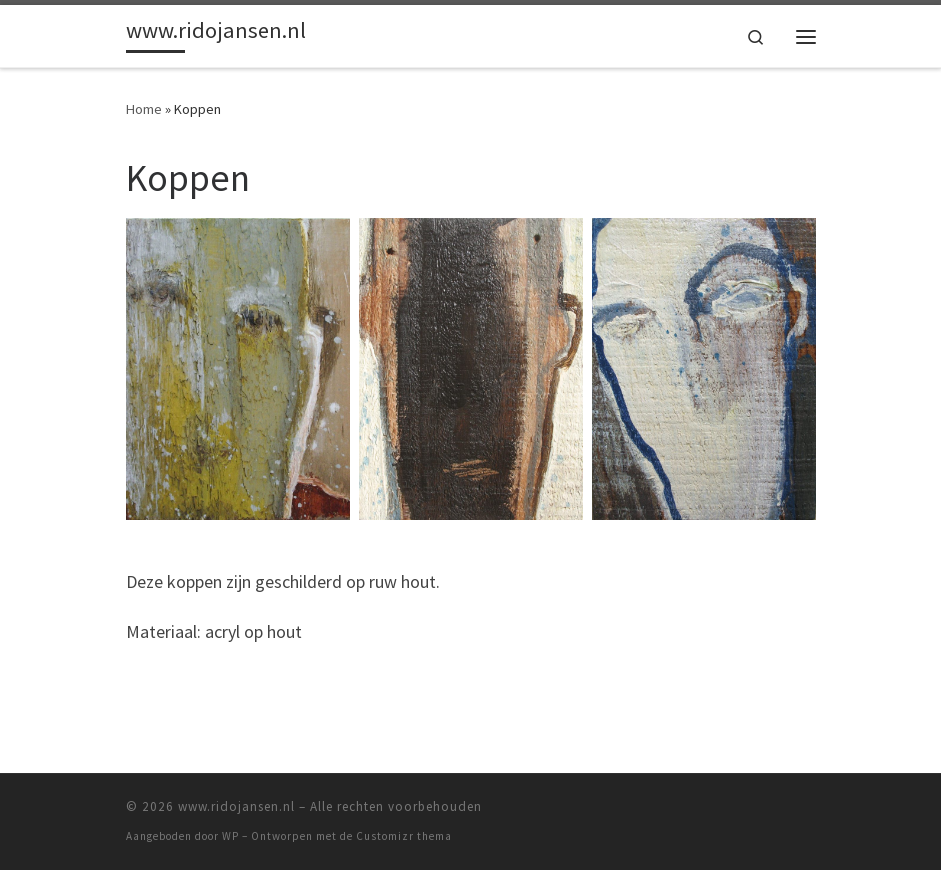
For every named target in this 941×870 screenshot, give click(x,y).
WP (230, 836)
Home (144, 109)
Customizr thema (404, 836)
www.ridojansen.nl (236, 806)
